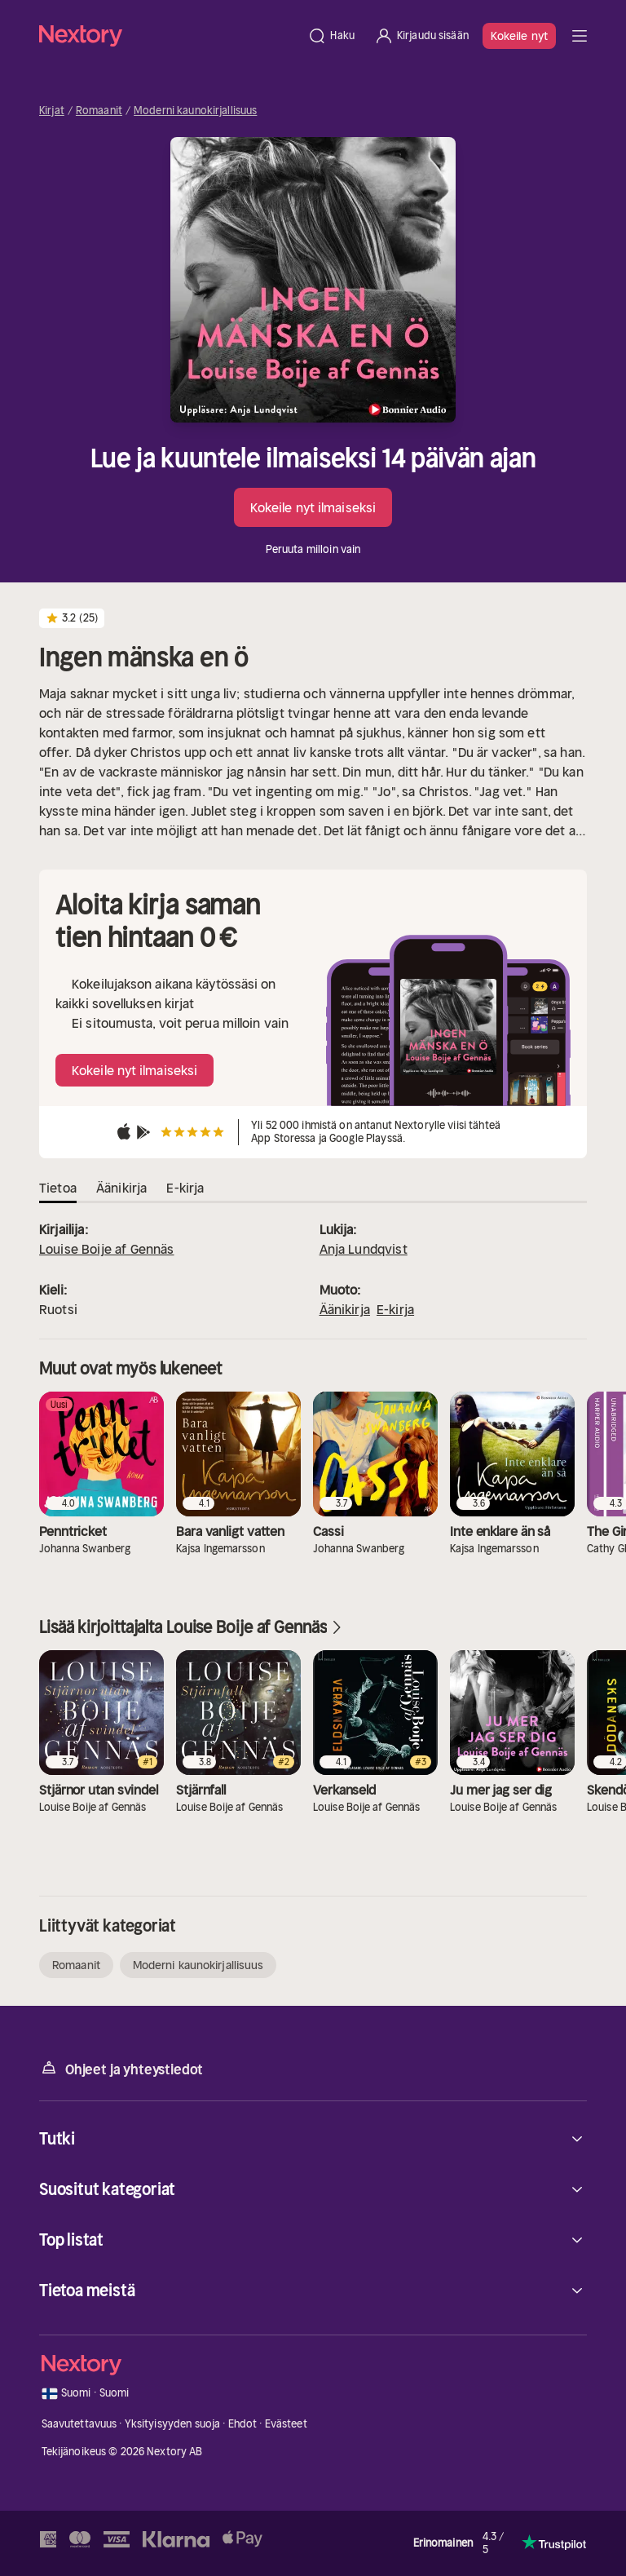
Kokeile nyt (519, 36)
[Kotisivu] (168, 35)
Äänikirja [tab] (121, 1188)
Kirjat (51, 110)
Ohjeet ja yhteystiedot (121, 2068)
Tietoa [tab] (58, 1188)
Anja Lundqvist (364, 1249)
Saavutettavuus (79, 2424)
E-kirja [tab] (185, 1188)
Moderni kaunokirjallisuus (195, 110)
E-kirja (395, 1309)
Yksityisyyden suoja (172, 2424)
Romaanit (99, 110)
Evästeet (286, 2424)
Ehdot (243, 2424)
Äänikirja (345, 1309)
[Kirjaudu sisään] (421, 35)
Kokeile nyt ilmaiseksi (313, 507)
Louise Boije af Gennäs (106, 1249)
